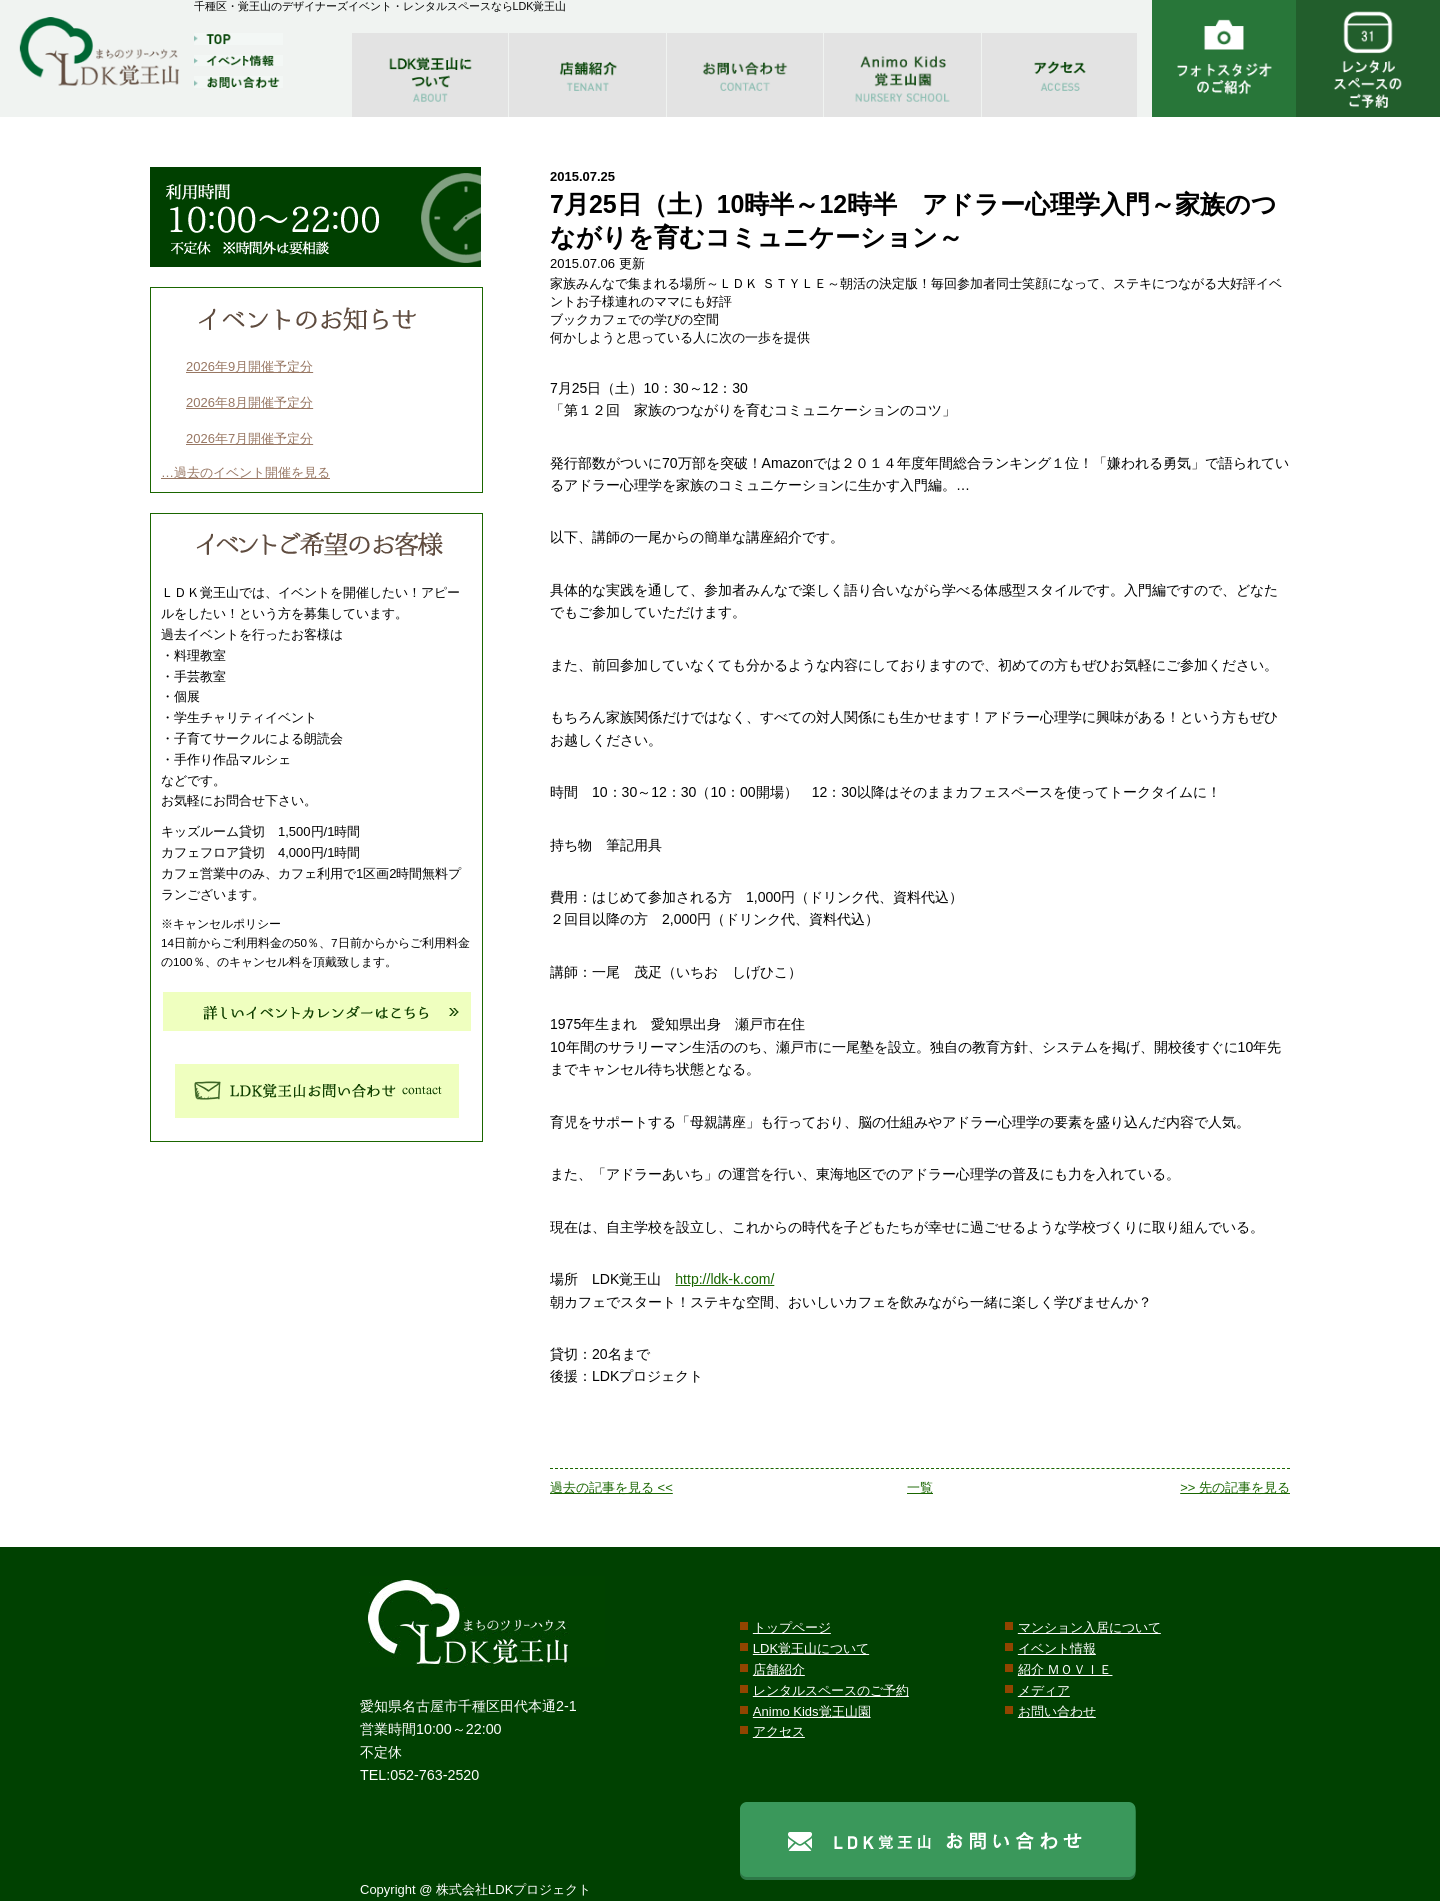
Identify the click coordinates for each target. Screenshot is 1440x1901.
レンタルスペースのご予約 (831, 1690)
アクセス (779, 1731)
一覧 (920, 1487)
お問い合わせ (1057, 1711)
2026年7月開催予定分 (249, 438)
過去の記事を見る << (611, 1487)
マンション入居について (1089, 1627)
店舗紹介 (779, 1669)
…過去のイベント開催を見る (245, 472)
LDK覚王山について (811, 1648)
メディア (1044, 1690)
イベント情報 (1057, 1648)
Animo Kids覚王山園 (812, 1711)
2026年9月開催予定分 (249, 366)
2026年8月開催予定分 (249, 402)
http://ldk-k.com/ (724, 1279)
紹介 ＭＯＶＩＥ (1065, 1669)
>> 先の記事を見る (1235, 1487)
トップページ (792, 1627)
